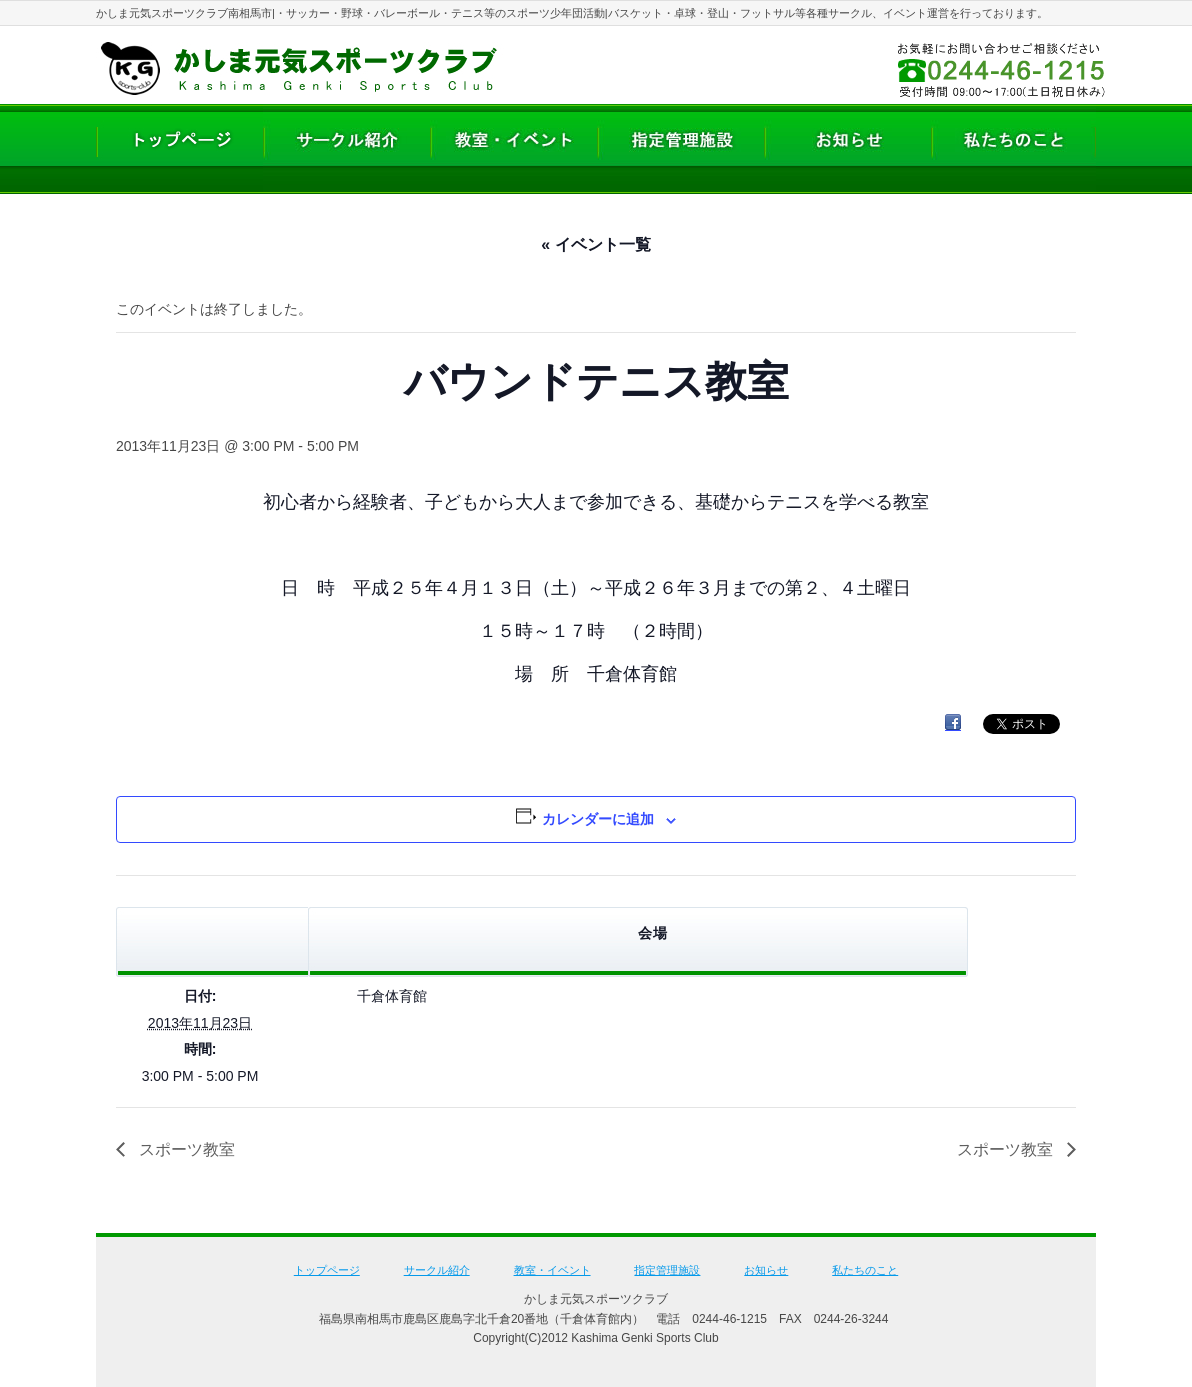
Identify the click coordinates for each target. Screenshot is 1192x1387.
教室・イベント (552, 1270)
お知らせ (766, 1270)
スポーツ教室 (185, 1149)
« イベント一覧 (595, 244)
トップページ (327, 1270)
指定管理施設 (667, 1270)
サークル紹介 (437, 1270)
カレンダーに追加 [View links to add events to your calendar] (598, 819)
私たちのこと (865, 1270)
